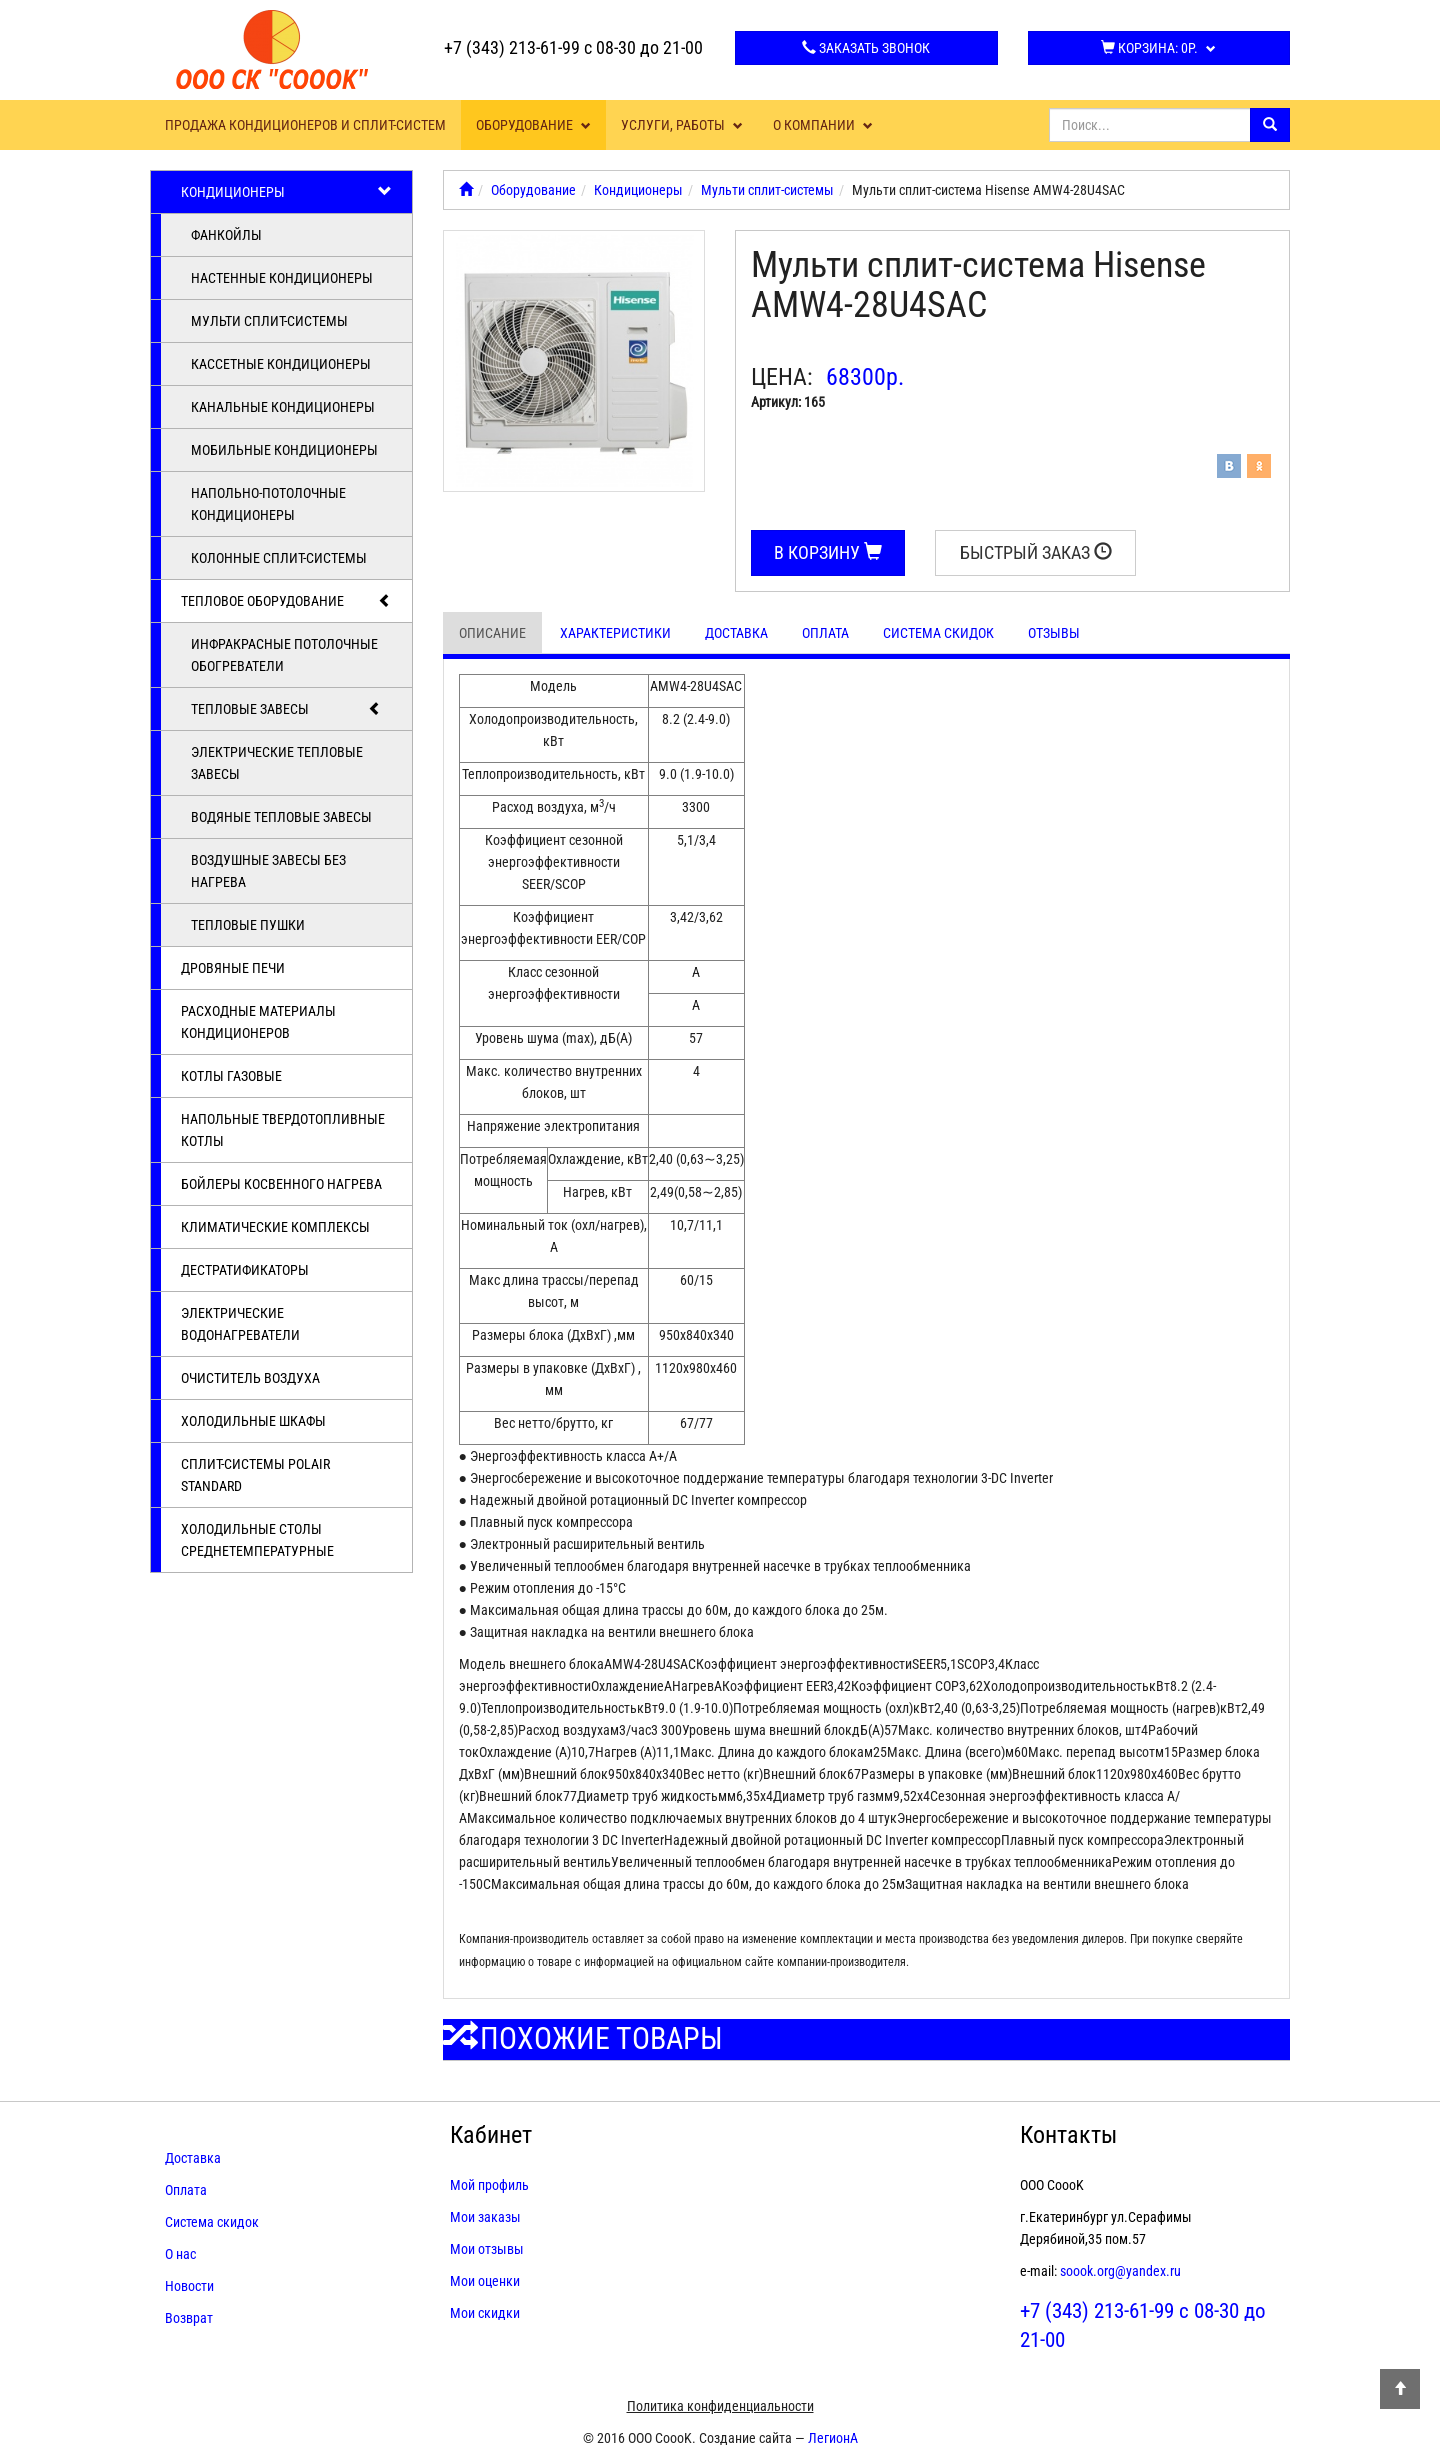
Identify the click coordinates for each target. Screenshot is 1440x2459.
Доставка (736, 633)
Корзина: (1158, 48)
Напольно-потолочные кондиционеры (268, 504)
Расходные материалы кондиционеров (258, 1022)
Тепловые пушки (248, 925)
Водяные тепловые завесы (281, 817)
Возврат (189, 2318)
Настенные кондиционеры (282, 278)
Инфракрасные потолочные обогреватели (284, 655)
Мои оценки (485, 2281)
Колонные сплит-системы (279, 558)
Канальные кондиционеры (283, 407)
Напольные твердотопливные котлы (283, 1130)
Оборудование (533, 125)
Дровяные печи (233, 968)
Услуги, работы (682, 125)
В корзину (828, 552)
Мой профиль (489, 2185)
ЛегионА (833, 2438)
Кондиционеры (286, 192)
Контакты (1068, 2135)
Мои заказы (485, 2217)
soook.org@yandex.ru (1120, 2271)
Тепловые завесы (286, 709)
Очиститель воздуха (250, 1378)
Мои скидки (485, 2313)
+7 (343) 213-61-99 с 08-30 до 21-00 (573, 47)
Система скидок (938, 633)
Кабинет (491, 2135)
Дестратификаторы (245, 1270)
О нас (180, 2254)
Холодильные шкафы (253, 1421)
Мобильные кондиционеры (284, 450)
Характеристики (615, 633)
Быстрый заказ (1036, 552)
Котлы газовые (231, 1076)
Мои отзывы (487, 2249)
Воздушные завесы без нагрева (268, 871)
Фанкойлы (226, 235)
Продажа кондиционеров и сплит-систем (305, 125)
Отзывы (1054, 633)
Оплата (825, 633)
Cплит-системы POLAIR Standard (255, 1475)
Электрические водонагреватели (240, 1324)
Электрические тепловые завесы (277, 763)
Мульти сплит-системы (269, 321)
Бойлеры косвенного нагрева (281, 1184)
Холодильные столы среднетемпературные (257, 1540)
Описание (492, 633)
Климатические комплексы (275, 1227)
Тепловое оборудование (286, 601)
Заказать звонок (866, 48)
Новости (189, 2286)
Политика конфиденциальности (720, 2406)
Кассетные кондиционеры (281, 364)
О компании (823, 125)
